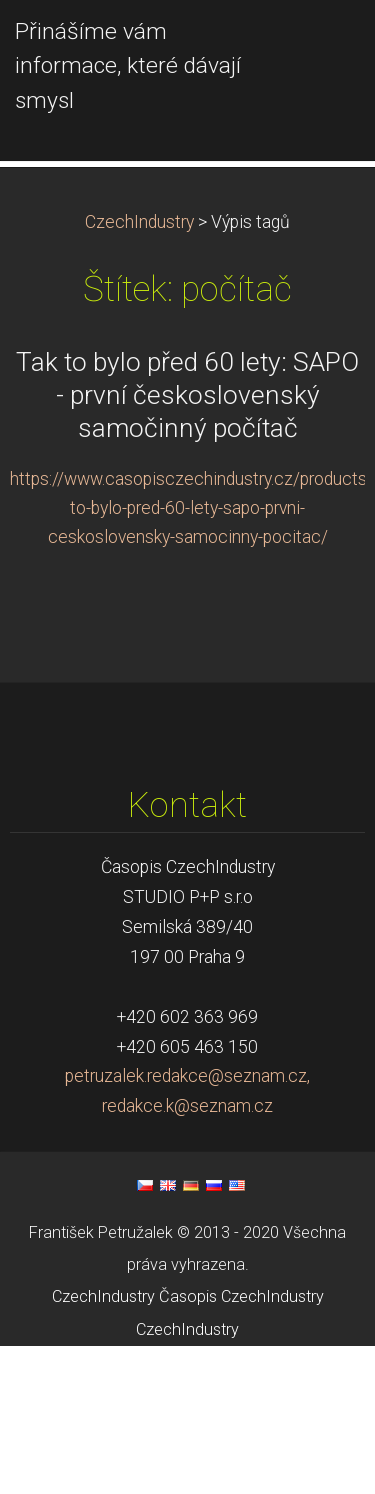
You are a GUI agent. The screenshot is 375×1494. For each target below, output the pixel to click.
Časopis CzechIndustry (241, 1444)
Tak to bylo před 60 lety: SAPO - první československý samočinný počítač (187, 543)
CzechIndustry (139, 370)
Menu (320, 45)
